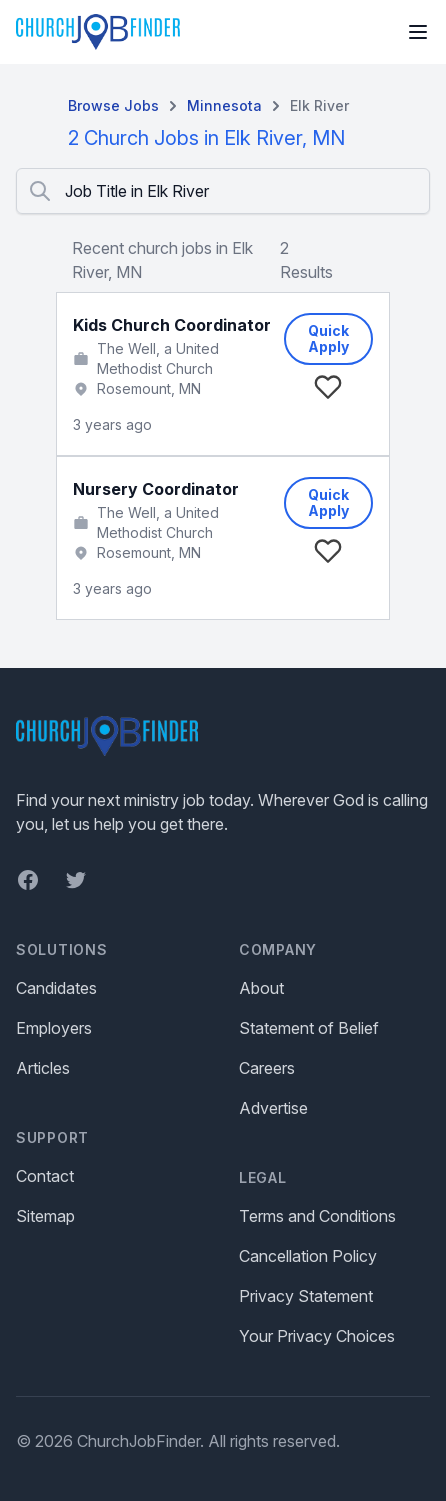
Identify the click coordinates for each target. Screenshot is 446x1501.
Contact (45, 1176)
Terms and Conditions (317, 1216)
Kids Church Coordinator (172, 325)
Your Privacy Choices (317, 1336)
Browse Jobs (113, 105)
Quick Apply (328, 338)
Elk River (319, 105)
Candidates (56, 988)
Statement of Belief (309, 1028)
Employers (54, 1028)
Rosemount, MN (149, 388)
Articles (43, 1068)
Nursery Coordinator (156, 489)
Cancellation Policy (308, 1256)
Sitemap (45, 1216)
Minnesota (224, 105)
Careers (267, 1068)
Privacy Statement (306, 1296)
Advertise (273, 1108)
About (261, 988)
